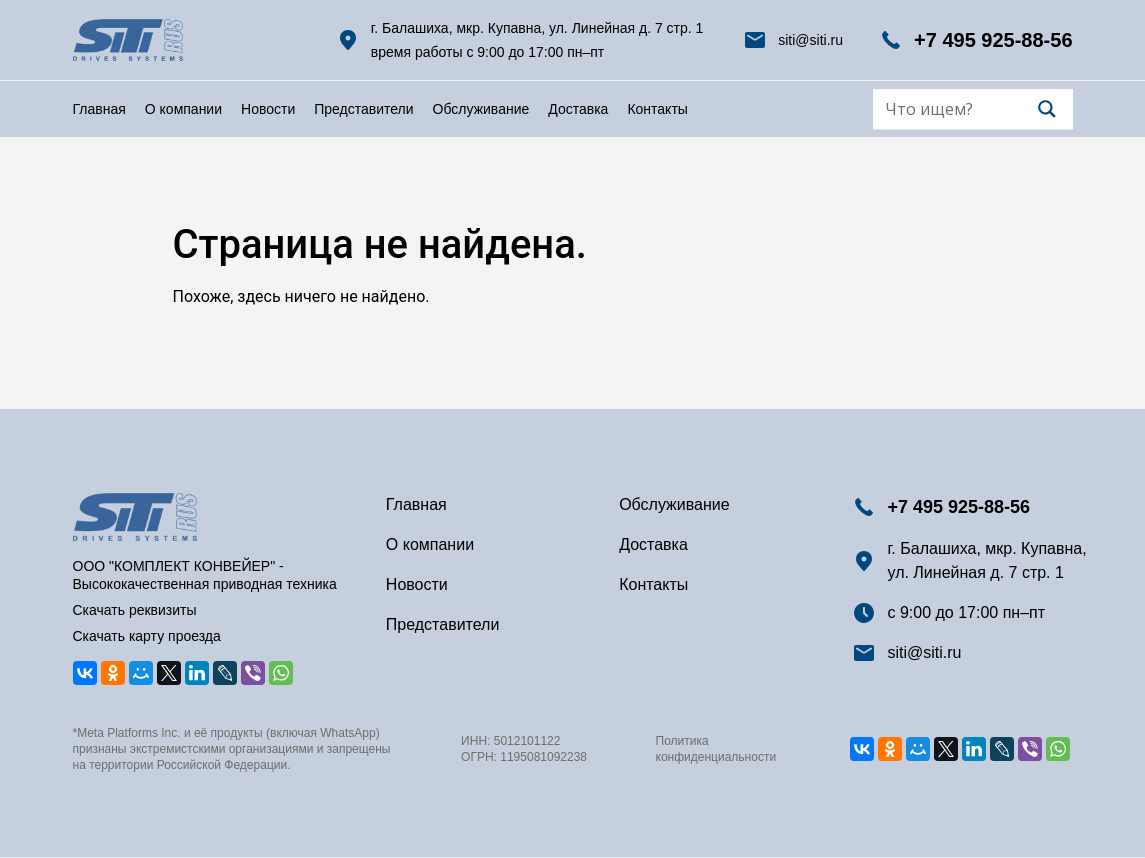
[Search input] (959, 109)
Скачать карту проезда (147, 636)
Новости (268, 109)
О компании (183, 109)
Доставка (578, 109)
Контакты (657, 109)
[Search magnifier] (1047, 109)
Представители (363, 109)
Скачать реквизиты (135, 610)
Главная (99, 109)
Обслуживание (481, 109)
